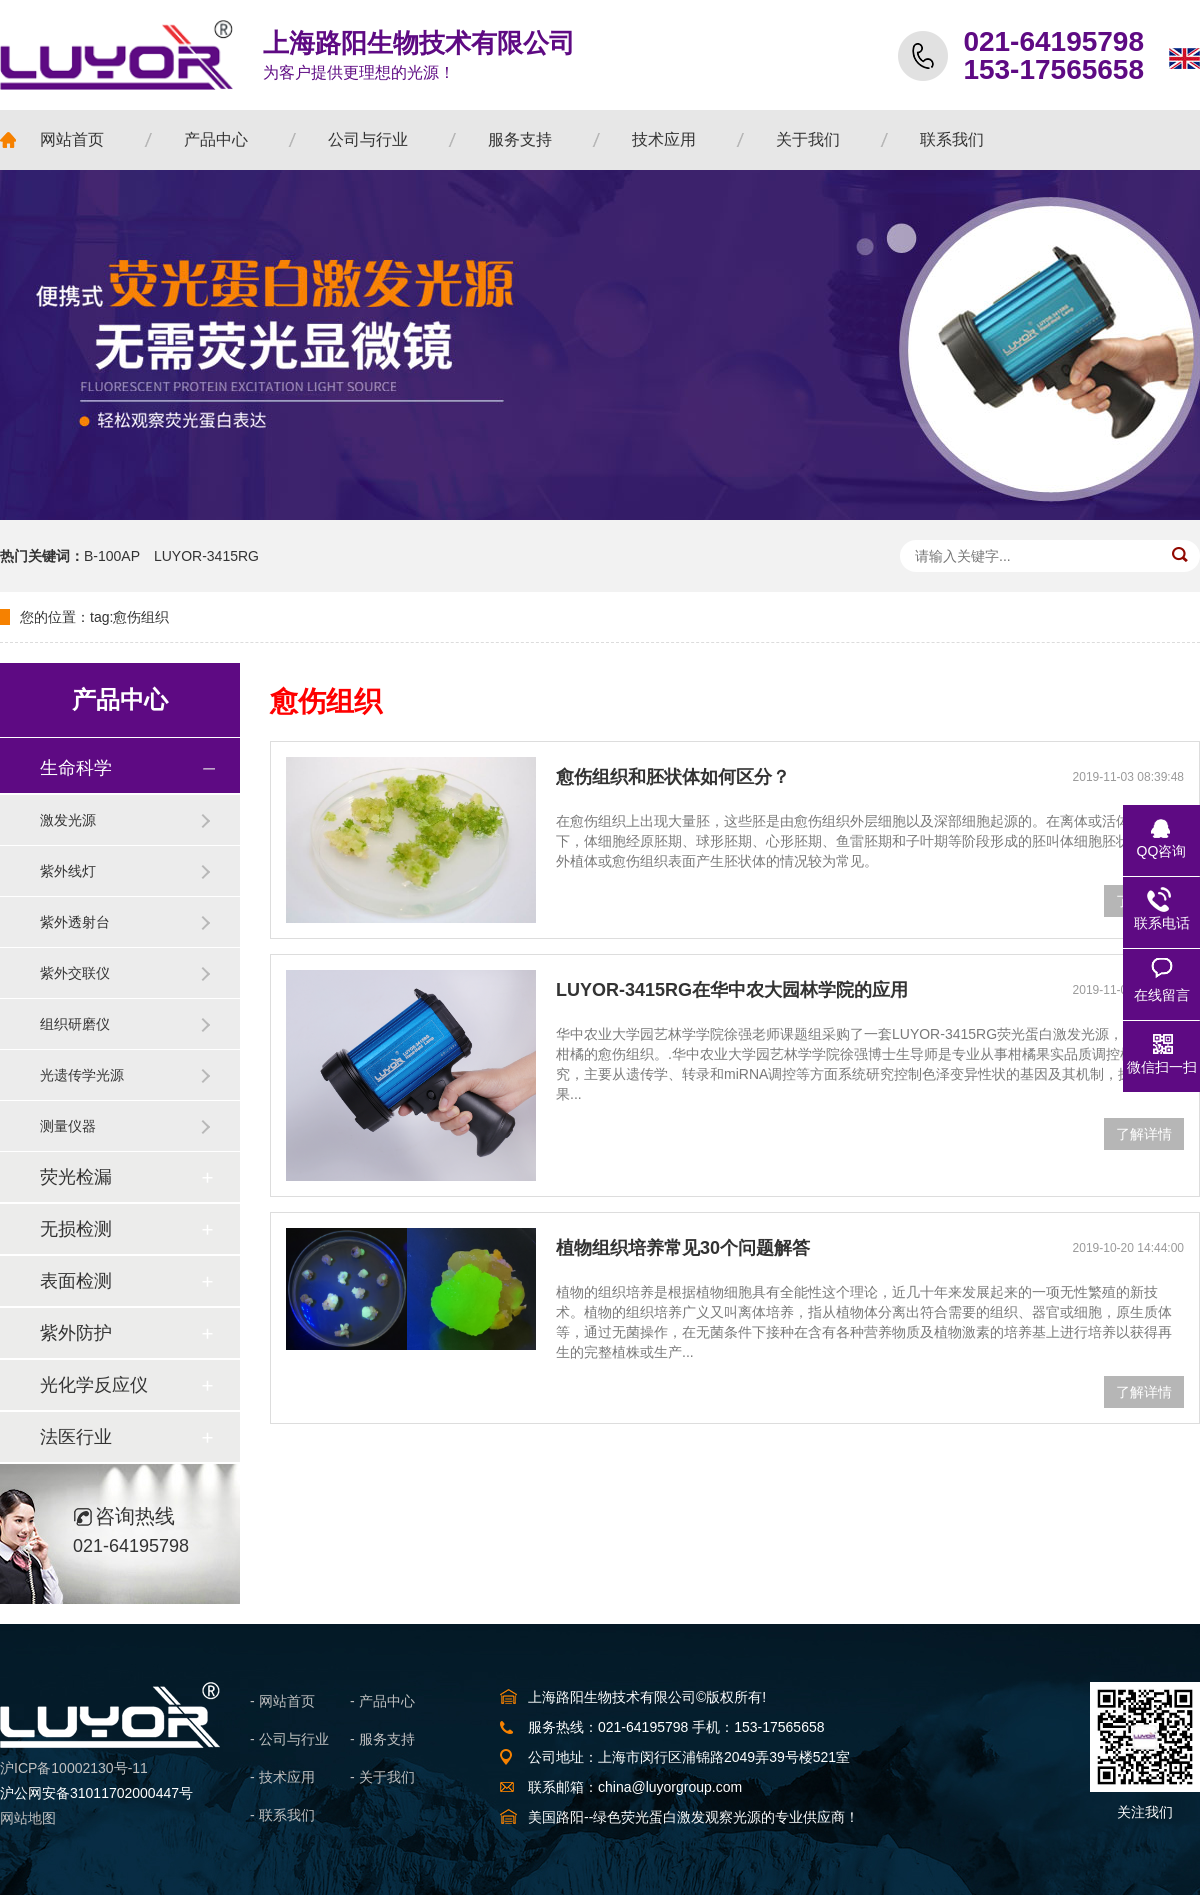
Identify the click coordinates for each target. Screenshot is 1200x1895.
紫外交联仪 (75, 973)
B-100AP (112, 556)
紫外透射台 (75, 922)
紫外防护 (76, 1333)
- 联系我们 (282, 1815)
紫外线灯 (68, 871)
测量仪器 (68, 1126)
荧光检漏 (76, 1177)
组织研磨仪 (75, 1024)
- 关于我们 (382, 1777)
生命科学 (76, 768)
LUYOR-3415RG (206, 556)
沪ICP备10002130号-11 (74, 1768)
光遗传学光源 (82, 1075)
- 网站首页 (282, 1701)
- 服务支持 (382, 1739)
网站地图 (28, 1818)
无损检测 (76, 1229)
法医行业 (76, 1437)
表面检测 (76, 1281)
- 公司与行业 (289, 1739)
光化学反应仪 (94, 1385)
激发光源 (68, 820)
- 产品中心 (382, 1701)
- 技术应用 (282, 1777)
